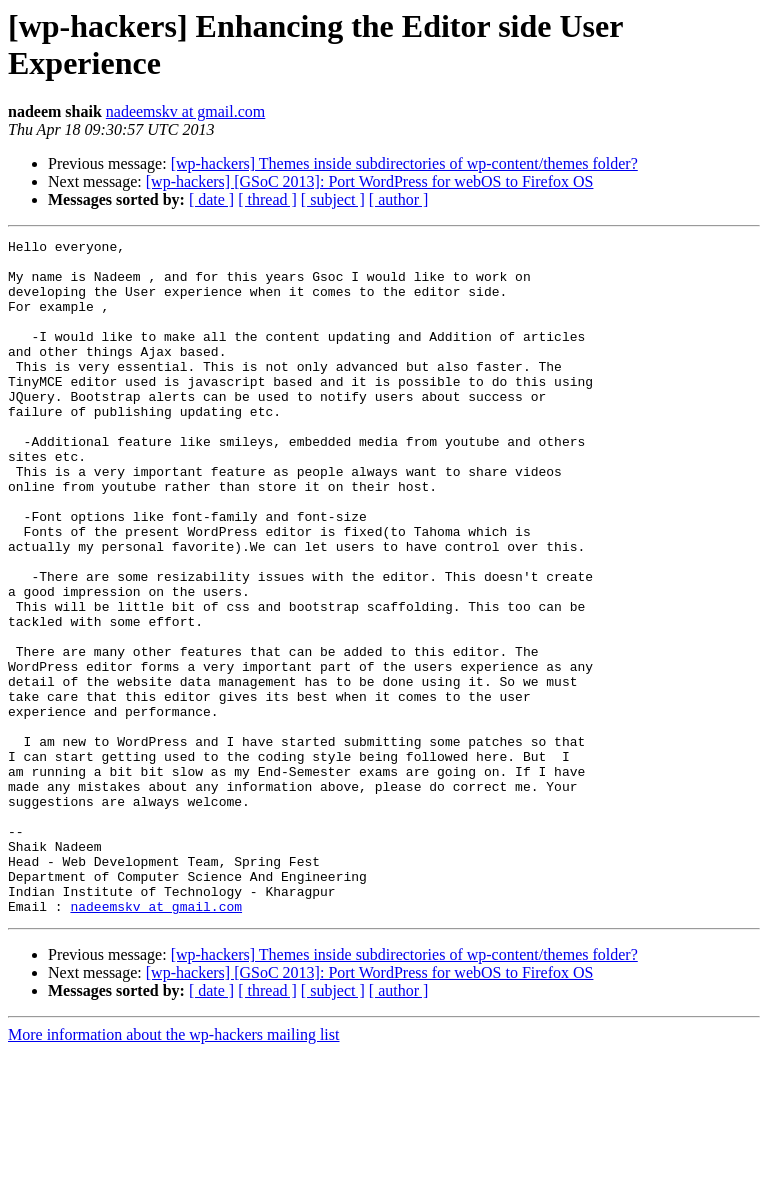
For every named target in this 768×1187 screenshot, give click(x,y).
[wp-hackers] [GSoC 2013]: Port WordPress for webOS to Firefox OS (370, 181)
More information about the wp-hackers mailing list (173, 1169)
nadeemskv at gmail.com (186, 111)
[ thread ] (267, 199)
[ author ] (399, 199)
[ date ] (211, 199)
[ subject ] (333, 199)
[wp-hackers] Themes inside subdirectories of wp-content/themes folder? (404, 163)
